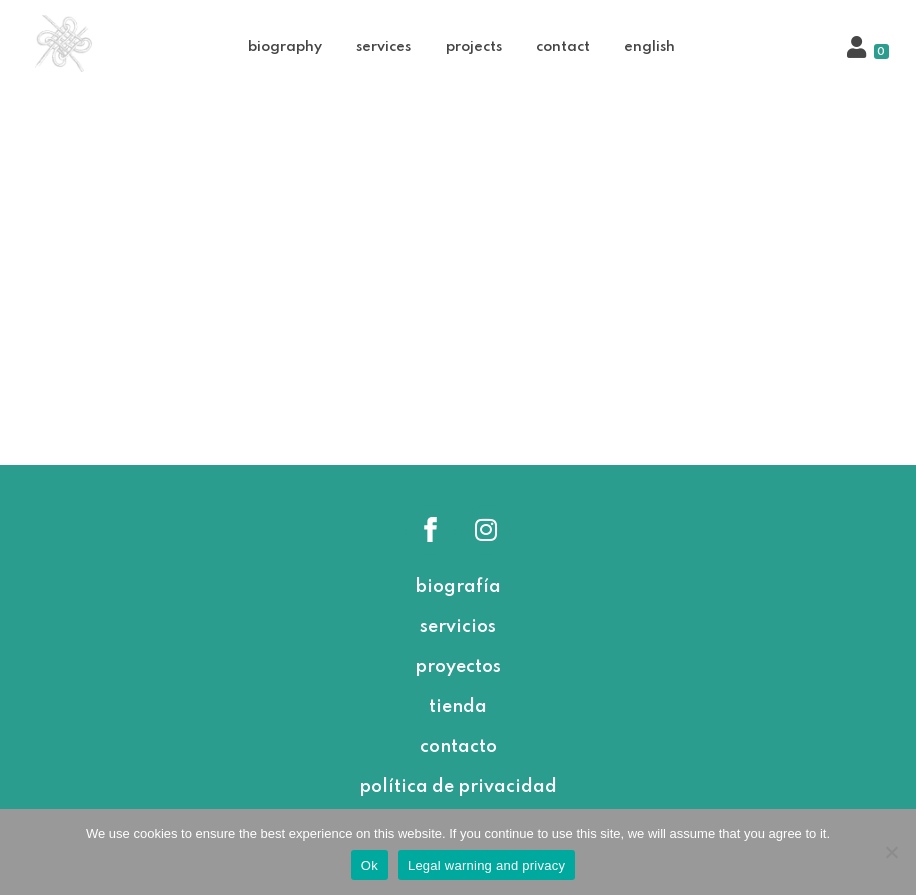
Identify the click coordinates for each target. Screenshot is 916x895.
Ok (369, 865)
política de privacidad (458, 787)
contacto (458, 747)
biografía (458, 587)
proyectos (458, 667)
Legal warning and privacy (486, 865)
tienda (458, 707)
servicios (458, 627)
